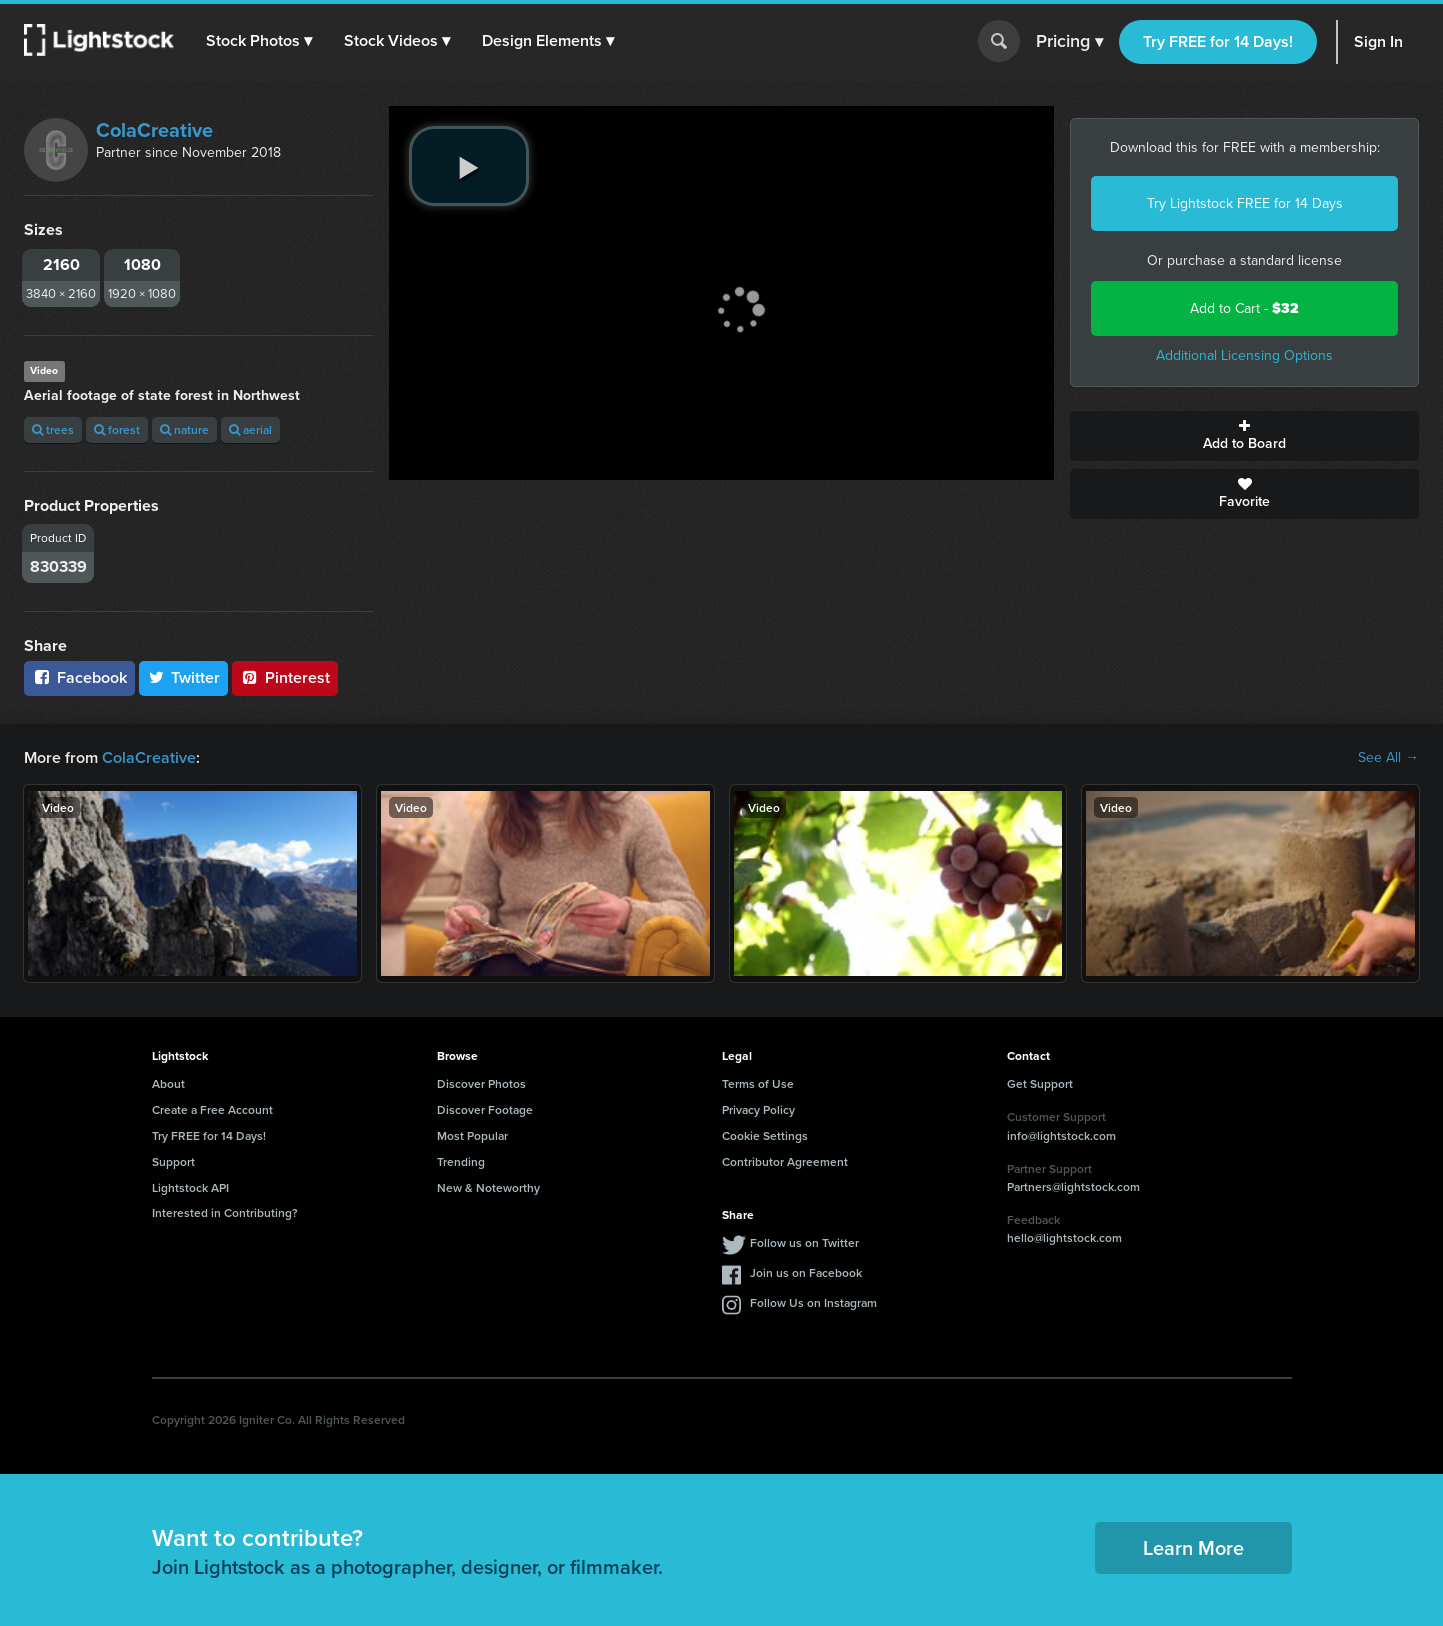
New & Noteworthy (488, 1187)
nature (184, 429)
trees (53, 429)
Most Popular (472, 1135)
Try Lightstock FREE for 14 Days (1245, 203)
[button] (259, 41)
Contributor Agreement (785, 1161)
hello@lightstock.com (1064, 1237)
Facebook (79, 677)
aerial (250, 429)
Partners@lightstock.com (1073, 1186)
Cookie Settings (765, 1135)
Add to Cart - (1244, 308)
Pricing (1069, 42)
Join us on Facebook (806, 1272)
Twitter (184, 677)
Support (173, 1161)
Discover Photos (481, 1083)
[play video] (469, 166)
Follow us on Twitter (804, 1242)
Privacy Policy (758, 1109)
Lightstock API (190, 1187)
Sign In (1378, 41)
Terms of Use (758, 1083)
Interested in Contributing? (225, 1212)
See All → (1388, 758)
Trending (461, 1161)
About (168, 1083)
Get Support (1040, 1083)
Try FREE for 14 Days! (1218, 41)
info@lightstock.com (1061, 1135)
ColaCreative (154, 130)
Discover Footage (485, 1109)
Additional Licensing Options (1244, 355)
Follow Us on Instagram (813, 1302)
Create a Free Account (212, 1109)
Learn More (1193, 1547)
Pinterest (285, 677)
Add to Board (1244, 436)
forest (117, 429)
